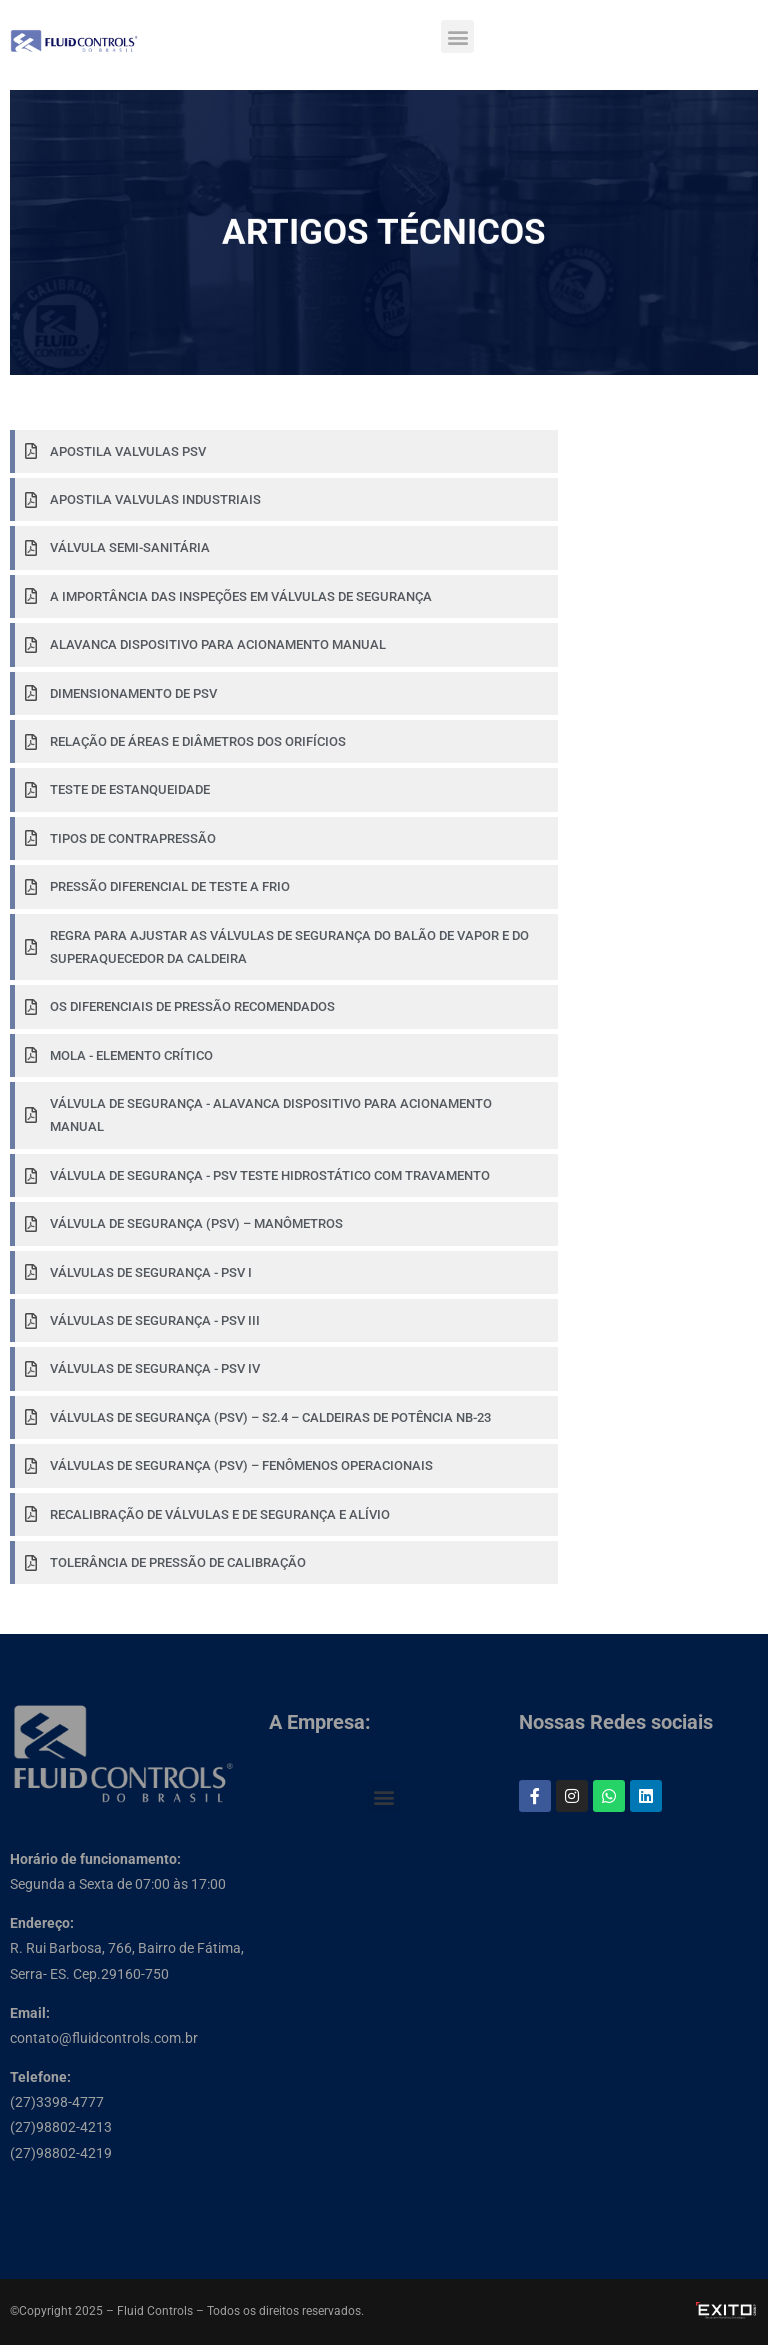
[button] (457, 36)
